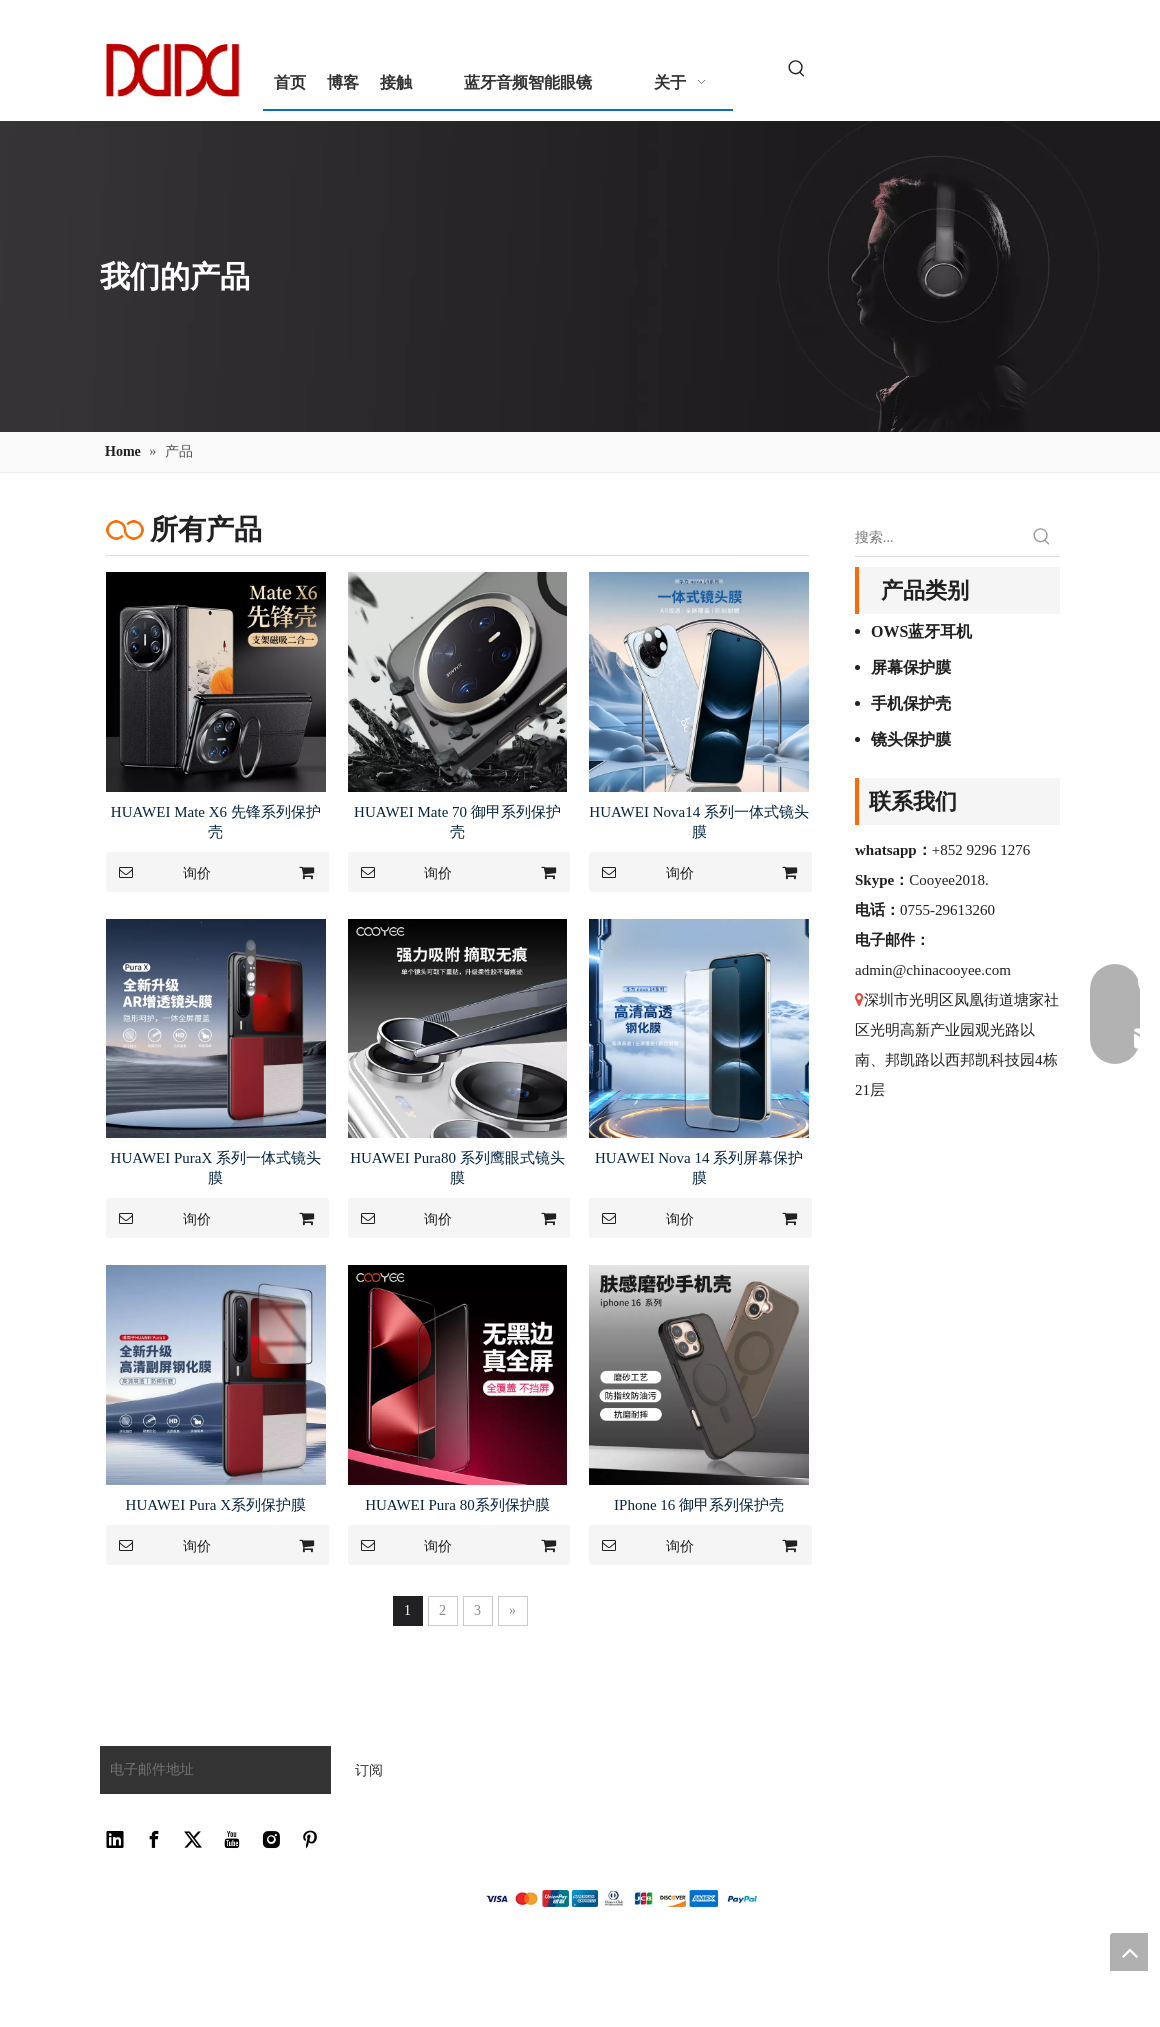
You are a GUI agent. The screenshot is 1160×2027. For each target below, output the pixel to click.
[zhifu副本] (620, 1899)
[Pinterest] (310, 1840)
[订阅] (369, 1770)
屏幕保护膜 (911, 667)
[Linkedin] (115, 1840)
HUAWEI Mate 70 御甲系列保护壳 (457, 822)
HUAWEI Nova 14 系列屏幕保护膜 (699, 1168)
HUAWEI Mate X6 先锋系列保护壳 (216, 822)
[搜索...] (939, 538)
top (1129, 1952)
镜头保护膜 (911, 739)
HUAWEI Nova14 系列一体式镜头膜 (699, 822)
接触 (495, 1802)
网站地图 (509, 1830)
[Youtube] (232, 1840)
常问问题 (509, 1746)
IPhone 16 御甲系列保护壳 (699, 1505)
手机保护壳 (911, 703)
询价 (158, 872)
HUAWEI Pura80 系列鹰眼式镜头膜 (457, 1168)
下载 (495, 1774)
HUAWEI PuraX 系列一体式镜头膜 (216, 1168)
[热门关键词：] (797, 70)
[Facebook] (154, 1840)
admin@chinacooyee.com (933, 970)
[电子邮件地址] (210, 1770)
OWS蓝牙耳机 (921, 631)
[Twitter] (193, 1840)
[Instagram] (271, 1840)
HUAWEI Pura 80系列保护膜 (457, 1505)
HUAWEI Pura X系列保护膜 (216, 1505)
